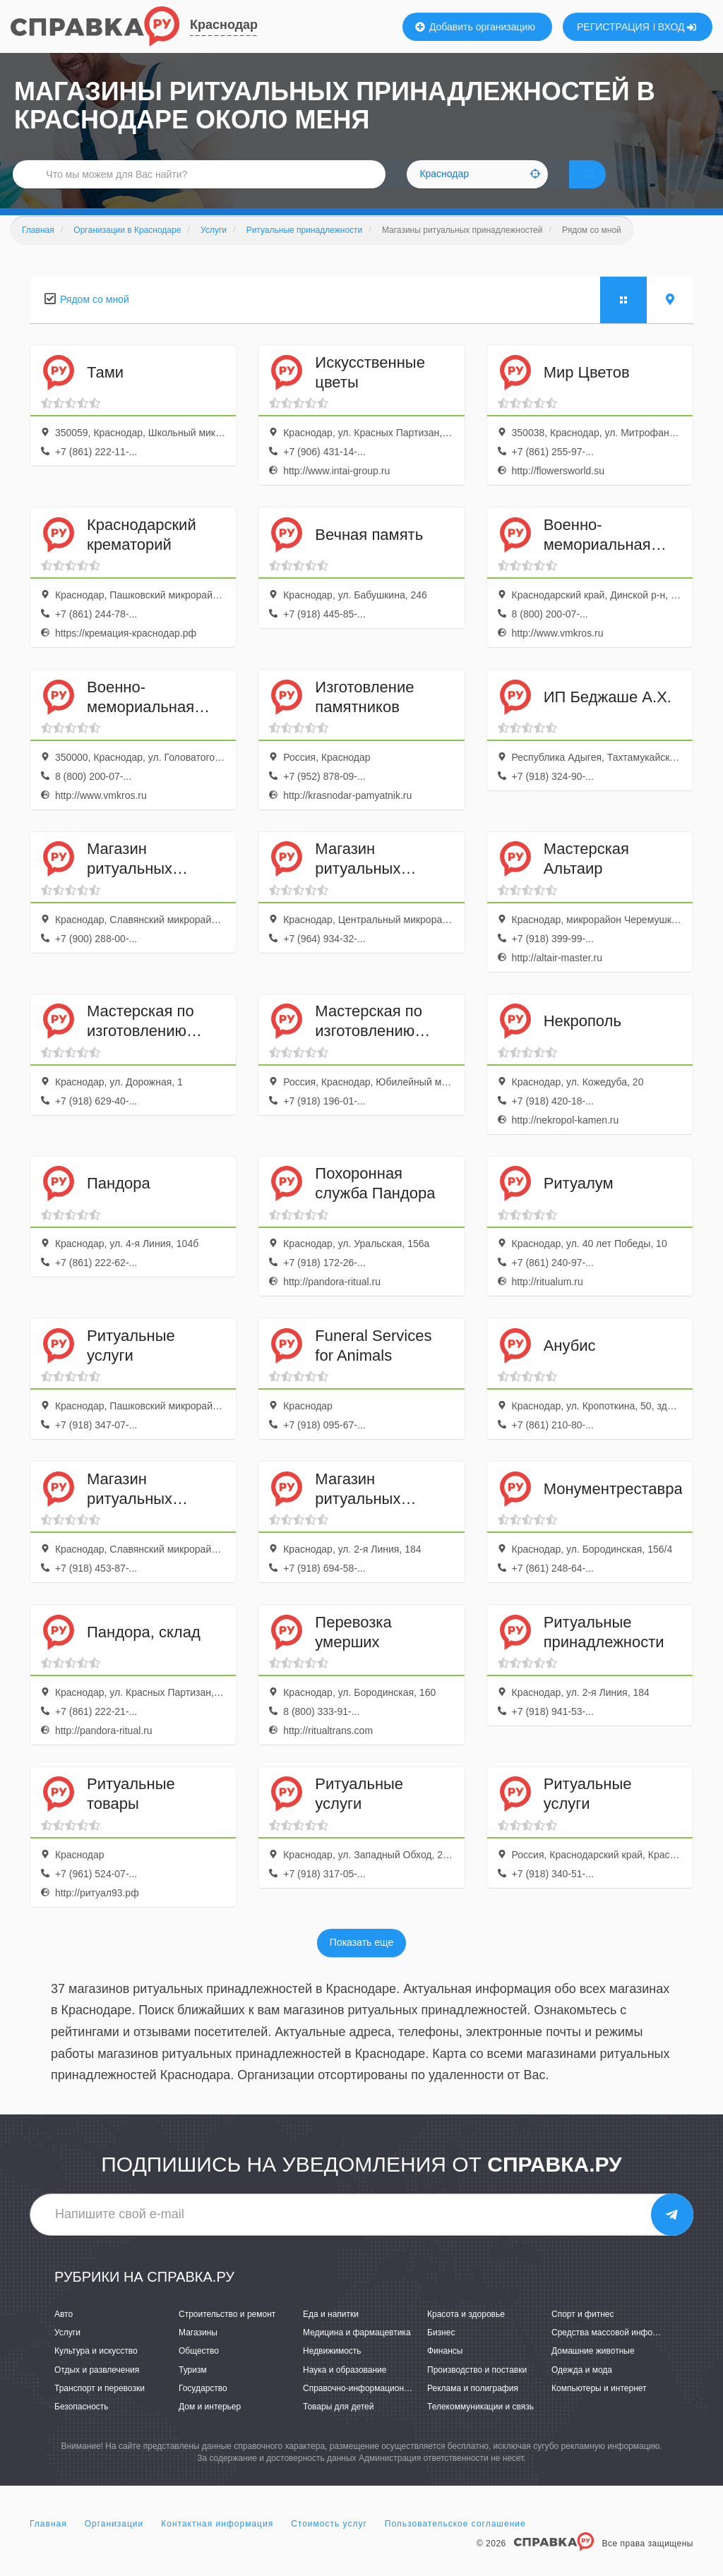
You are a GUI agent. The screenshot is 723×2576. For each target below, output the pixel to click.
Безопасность (81, 2426)
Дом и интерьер (210, 2426)
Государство (203, 2408)
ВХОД (677, 26)
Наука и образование (344, 2389)
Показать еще (361, 1962)
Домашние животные (593, 2371)
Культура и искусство (96, 2371)
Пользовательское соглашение (455, 2543)
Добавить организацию (475, 26)
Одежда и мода (581, 2389)
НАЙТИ (610, 187)
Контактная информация (217, 2543)
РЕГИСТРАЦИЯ (613, 26)
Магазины (198, 2352)
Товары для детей (338, 2426)
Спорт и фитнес (582, 2334)
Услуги (67, 2352)
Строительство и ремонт (227, 2334)
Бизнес (441, 2352)
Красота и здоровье (466, 2334)
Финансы (444, 2371)
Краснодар (224, 25)
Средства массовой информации (616, 2352)
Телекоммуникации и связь (480, 2426)
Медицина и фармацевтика (357, 2352)
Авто (63, 2334)
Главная (48, 2543)
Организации (114, 2543)
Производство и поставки (477, 2389)
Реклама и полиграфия (472, 2408)
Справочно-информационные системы (379, 2408)
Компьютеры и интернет (599, 2408)
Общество (199, 2371)
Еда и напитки (331, 2334)
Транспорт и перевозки (99, 2408)
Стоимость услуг (329, 2543)
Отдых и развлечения (96, 2389)
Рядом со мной (94, 319)
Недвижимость (332, 2371)
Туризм (193, 2389)
